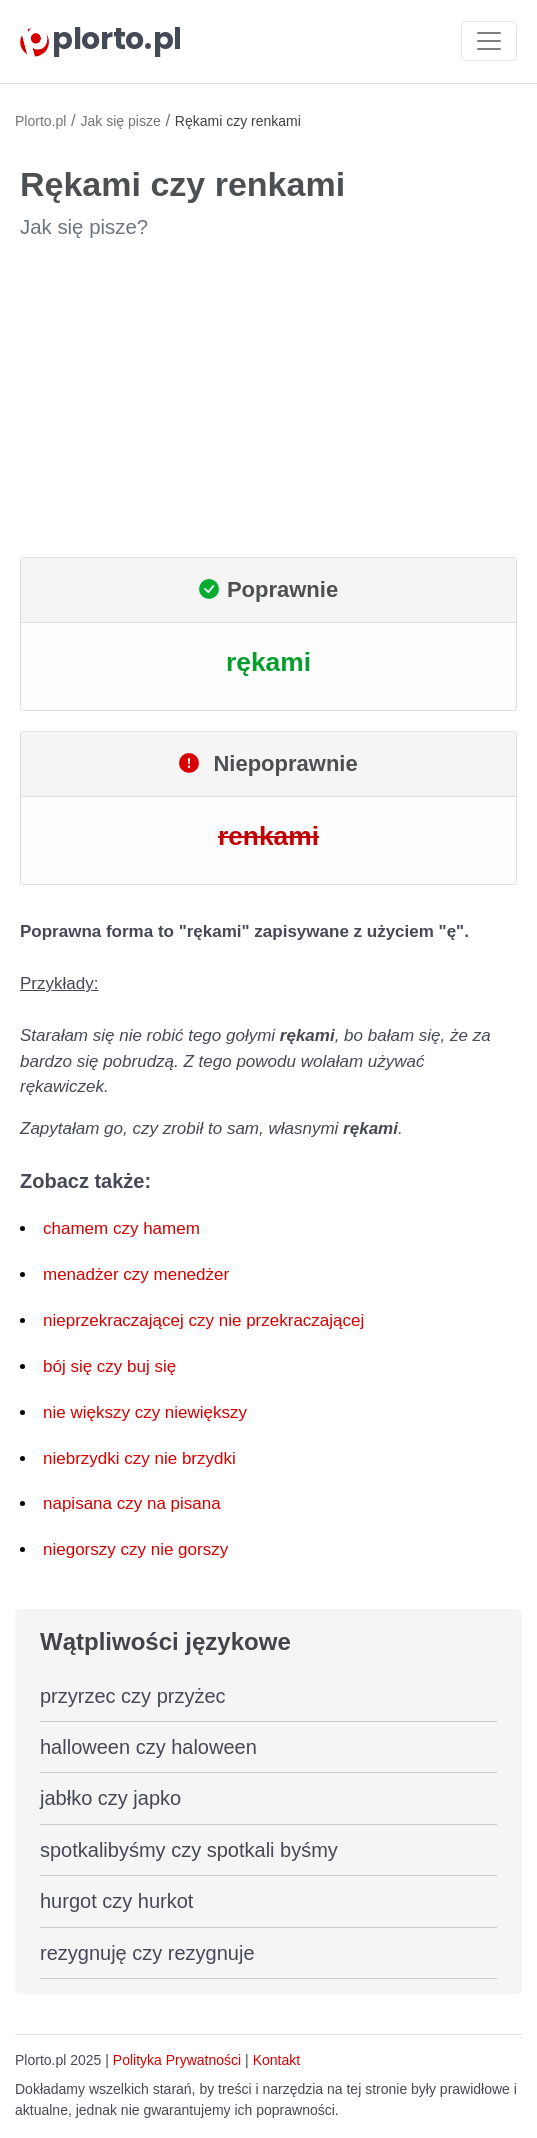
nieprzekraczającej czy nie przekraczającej (203, 1320)
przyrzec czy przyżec (133, 1696)
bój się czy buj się (109, 1366)
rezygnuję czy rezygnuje (147, 1953)
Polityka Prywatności (177, 2060)
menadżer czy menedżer (136, 1274)
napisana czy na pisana (132, 1503)
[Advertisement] (268, 399)
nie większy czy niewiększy (145, 1412)
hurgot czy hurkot (116, 1901)
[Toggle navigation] (489, 41)
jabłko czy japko (110, 1798)
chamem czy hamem (121, 1228)
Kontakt (276, 2060)
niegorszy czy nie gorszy (135, 1549)
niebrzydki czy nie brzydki (139, 1458)
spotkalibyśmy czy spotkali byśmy (189, 1850)
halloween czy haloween (148, 1747)
